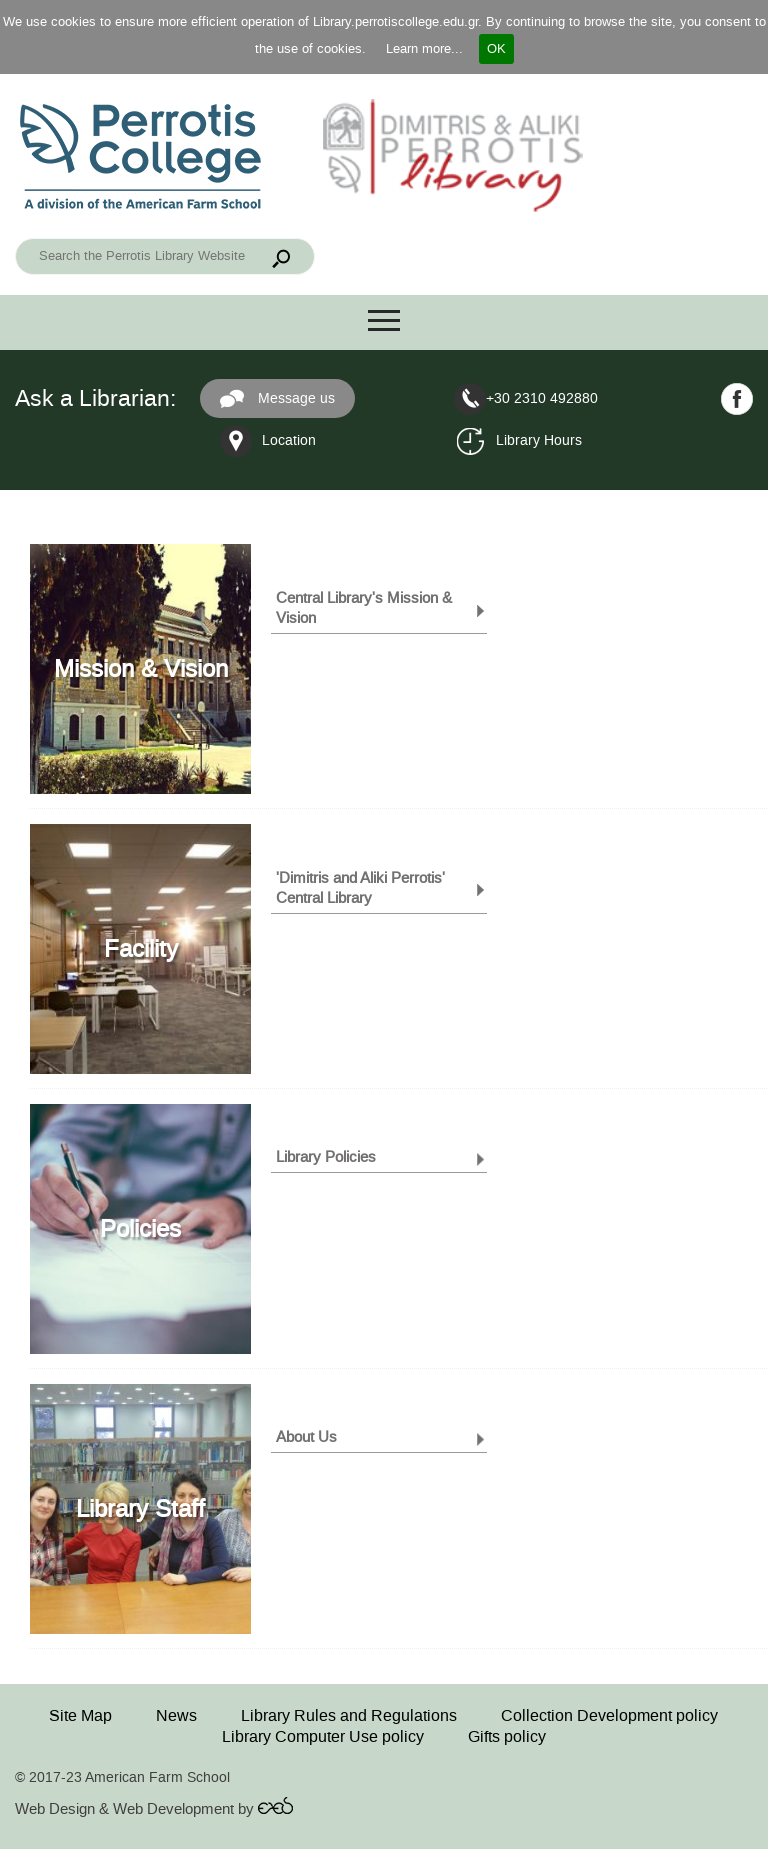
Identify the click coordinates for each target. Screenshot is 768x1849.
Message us (277, 399)
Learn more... (424, 48)
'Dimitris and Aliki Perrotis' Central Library (360, 888)
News (176, 1715)
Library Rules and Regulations (349, 1715)
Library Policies (326, 1157)
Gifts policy (507, 1736)
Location (289, 440)
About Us (306, 1437)
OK (496, 48)
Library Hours (539, 440)
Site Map (80, 1715)
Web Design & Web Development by (154, 1809)
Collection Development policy (609, 1715)
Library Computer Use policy (323, 1736)
